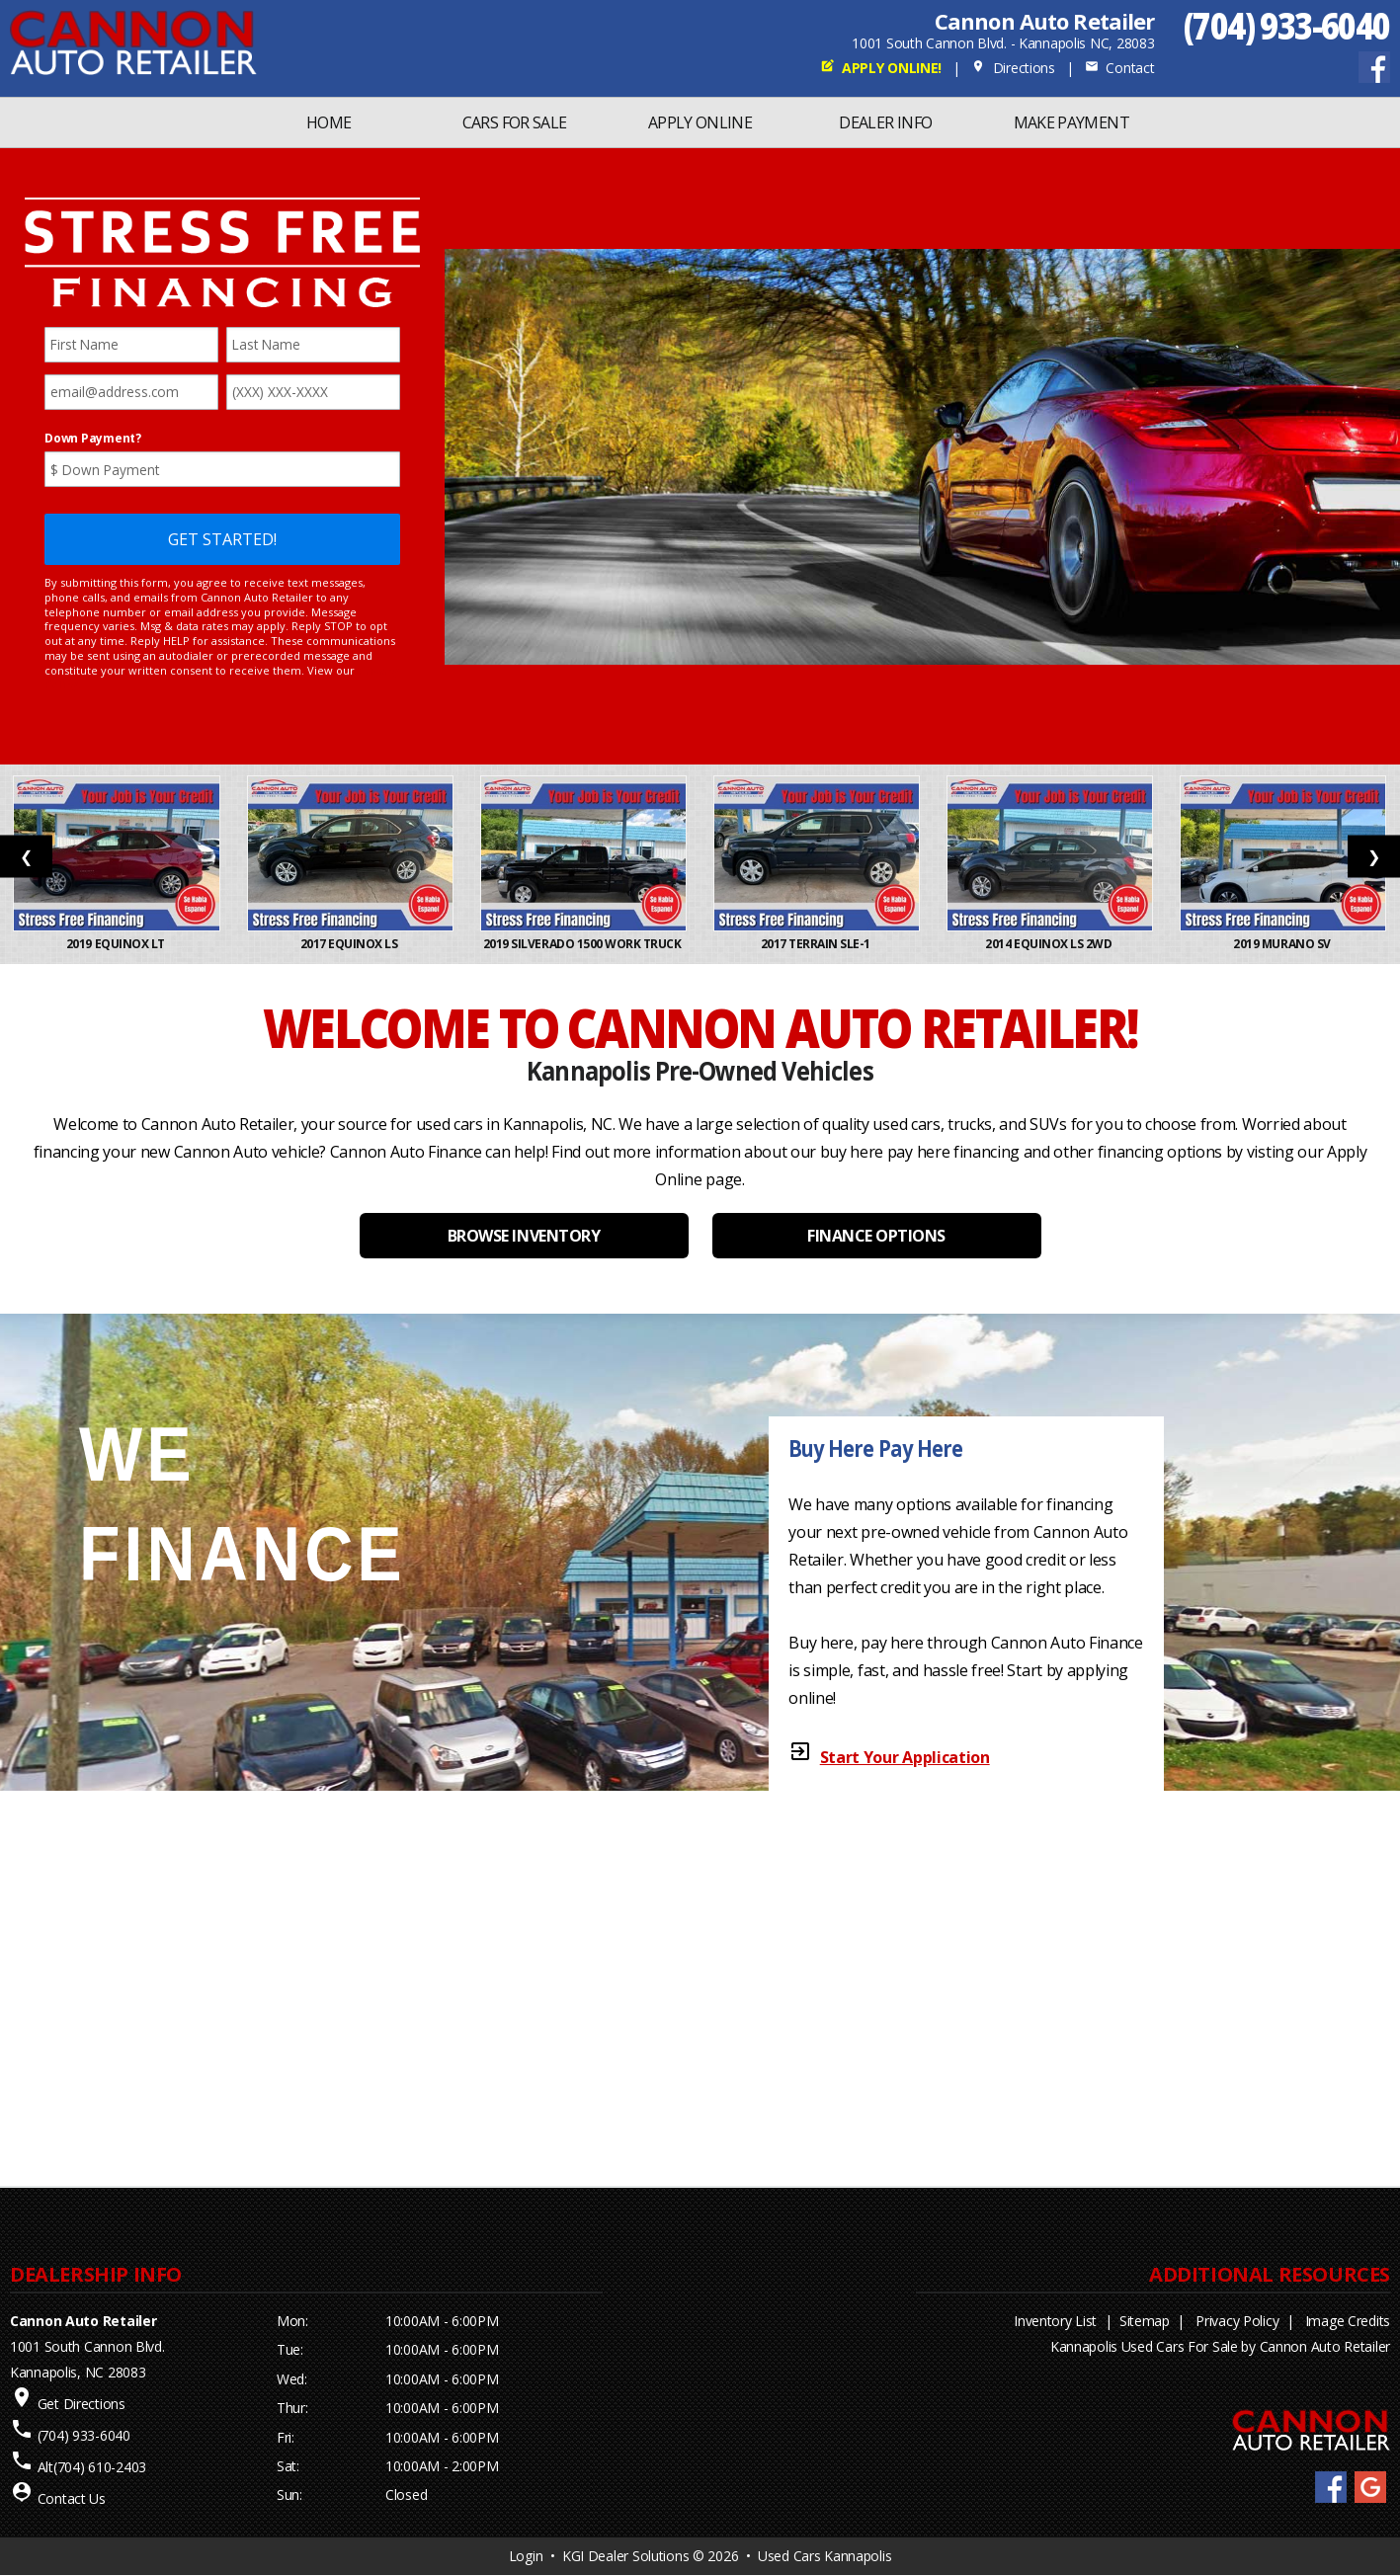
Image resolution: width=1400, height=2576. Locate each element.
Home (328, 122)
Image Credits (1347, 2320)
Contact (1119, 67)
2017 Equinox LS (350, 943)
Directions (1013, 67)
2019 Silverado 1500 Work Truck (583, 943)
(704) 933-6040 (1287, 25)
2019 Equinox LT (116, 943)
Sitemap (1144, 2320)
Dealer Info (885, 122)
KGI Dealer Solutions (625, 2555)
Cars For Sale (514, 122)
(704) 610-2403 (99, 2466)
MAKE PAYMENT (1071, 122)
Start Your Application (905, 1757)
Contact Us (72, 2498)
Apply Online (700, 122)
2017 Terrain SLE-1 (817, 943)
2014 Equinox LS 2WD (1049, 943)
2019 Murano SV (1283, 943)
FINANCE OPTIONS (876, 1236)
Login (526, 2555)
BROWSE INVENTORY (524, 1236)
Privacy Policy (1236, 2320)
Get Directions (81, 2403)
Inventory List (1055, 2320)
